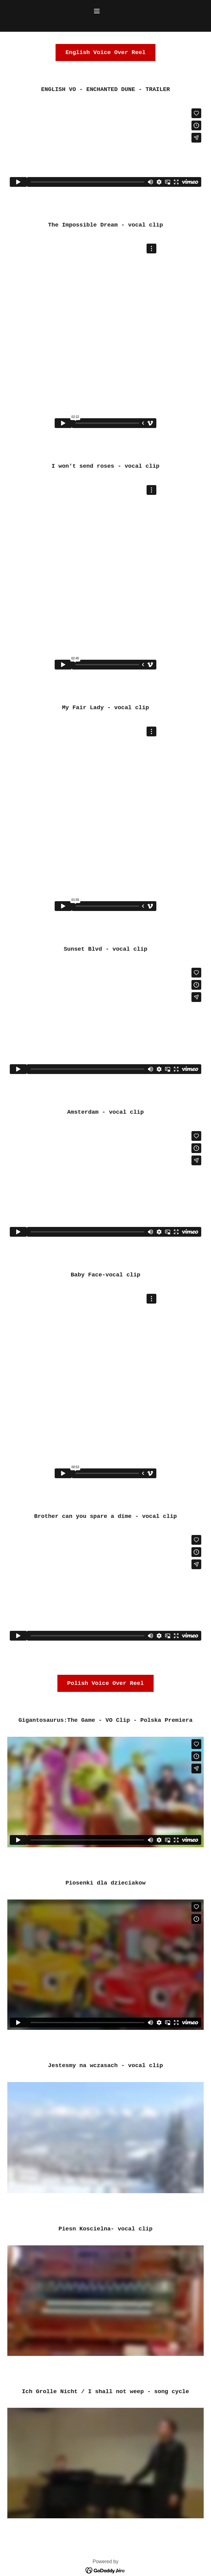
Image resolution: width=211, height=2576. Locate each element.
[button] (105, 11)
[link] (105, 2570)
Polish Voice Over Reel (105, 1683)
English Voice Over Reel (105, 52)
